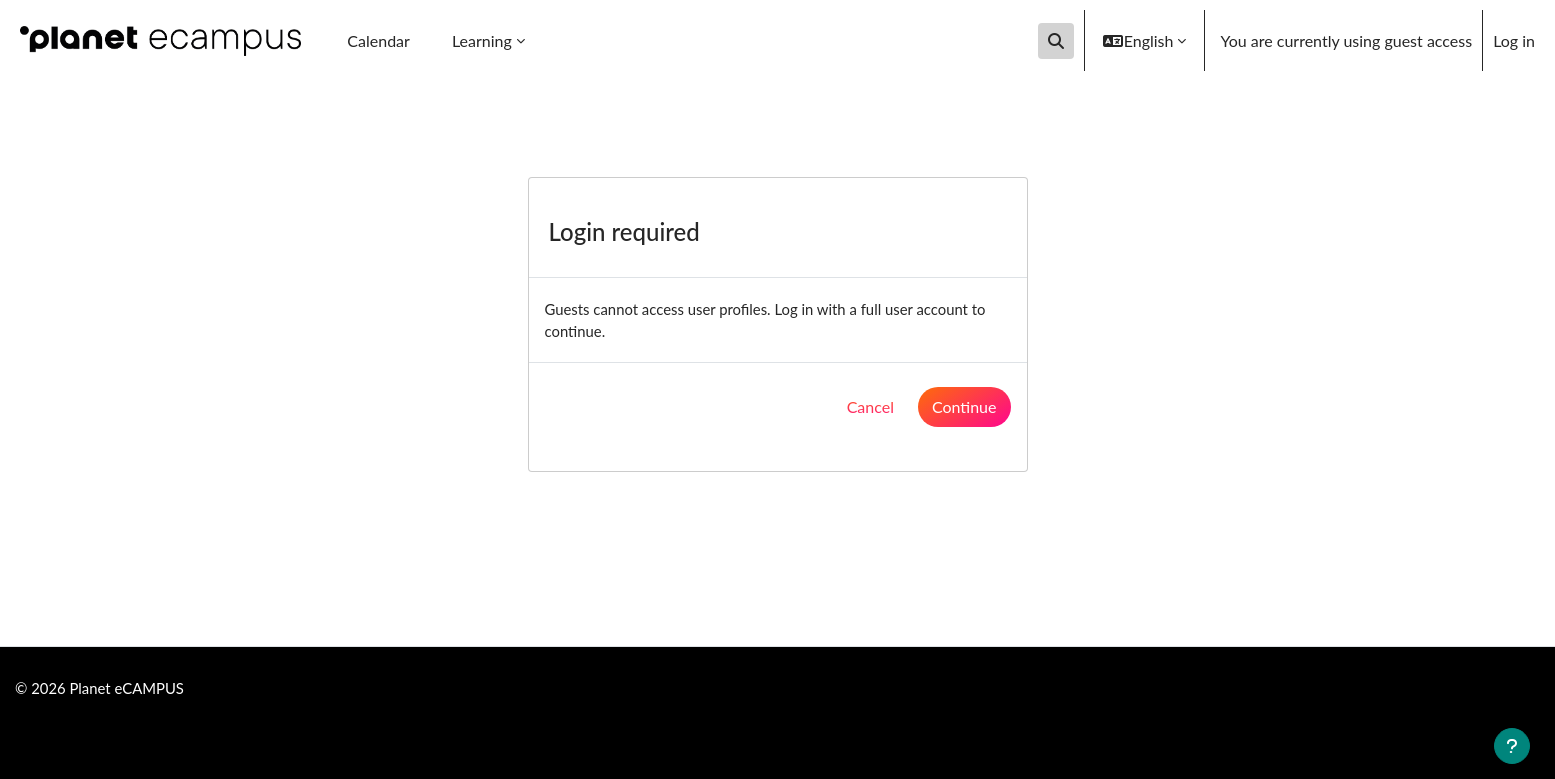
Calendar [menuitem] (378, 40)
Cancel (870, 410)
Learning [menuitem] (482, 40)
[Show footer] (1512, 746)
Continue (964, 410)
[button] (1056, 41)
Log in (1514, 40)
